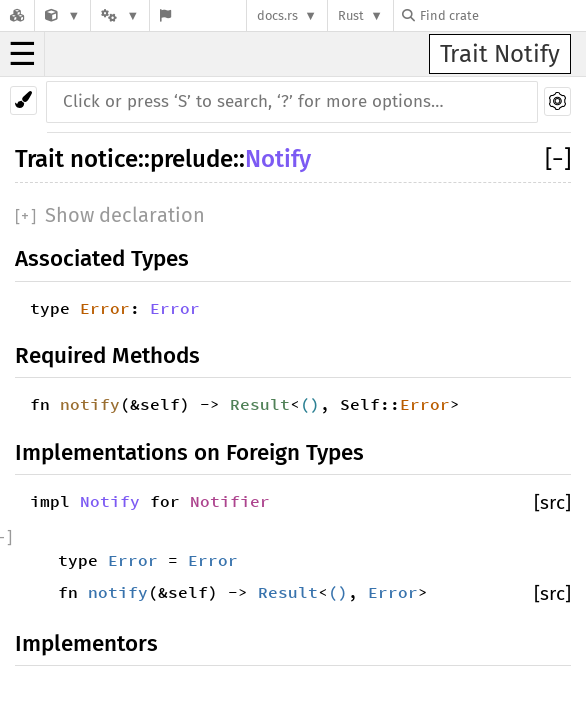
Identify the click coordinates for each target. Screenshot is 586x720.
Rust (351, 15)
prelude (191, 159)
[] (558, 159)
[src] (552, 502)
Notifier (230, 501)
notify (90, 404)
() (310, 404)
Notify (278, 159)
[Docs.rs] (17, 15)
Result (260, 404)
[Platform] (120, 15)
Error (105, 308)
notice (104, 159)
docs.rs (277, 15)
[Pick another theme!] (23, 100)
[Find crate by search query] (502, 15)
